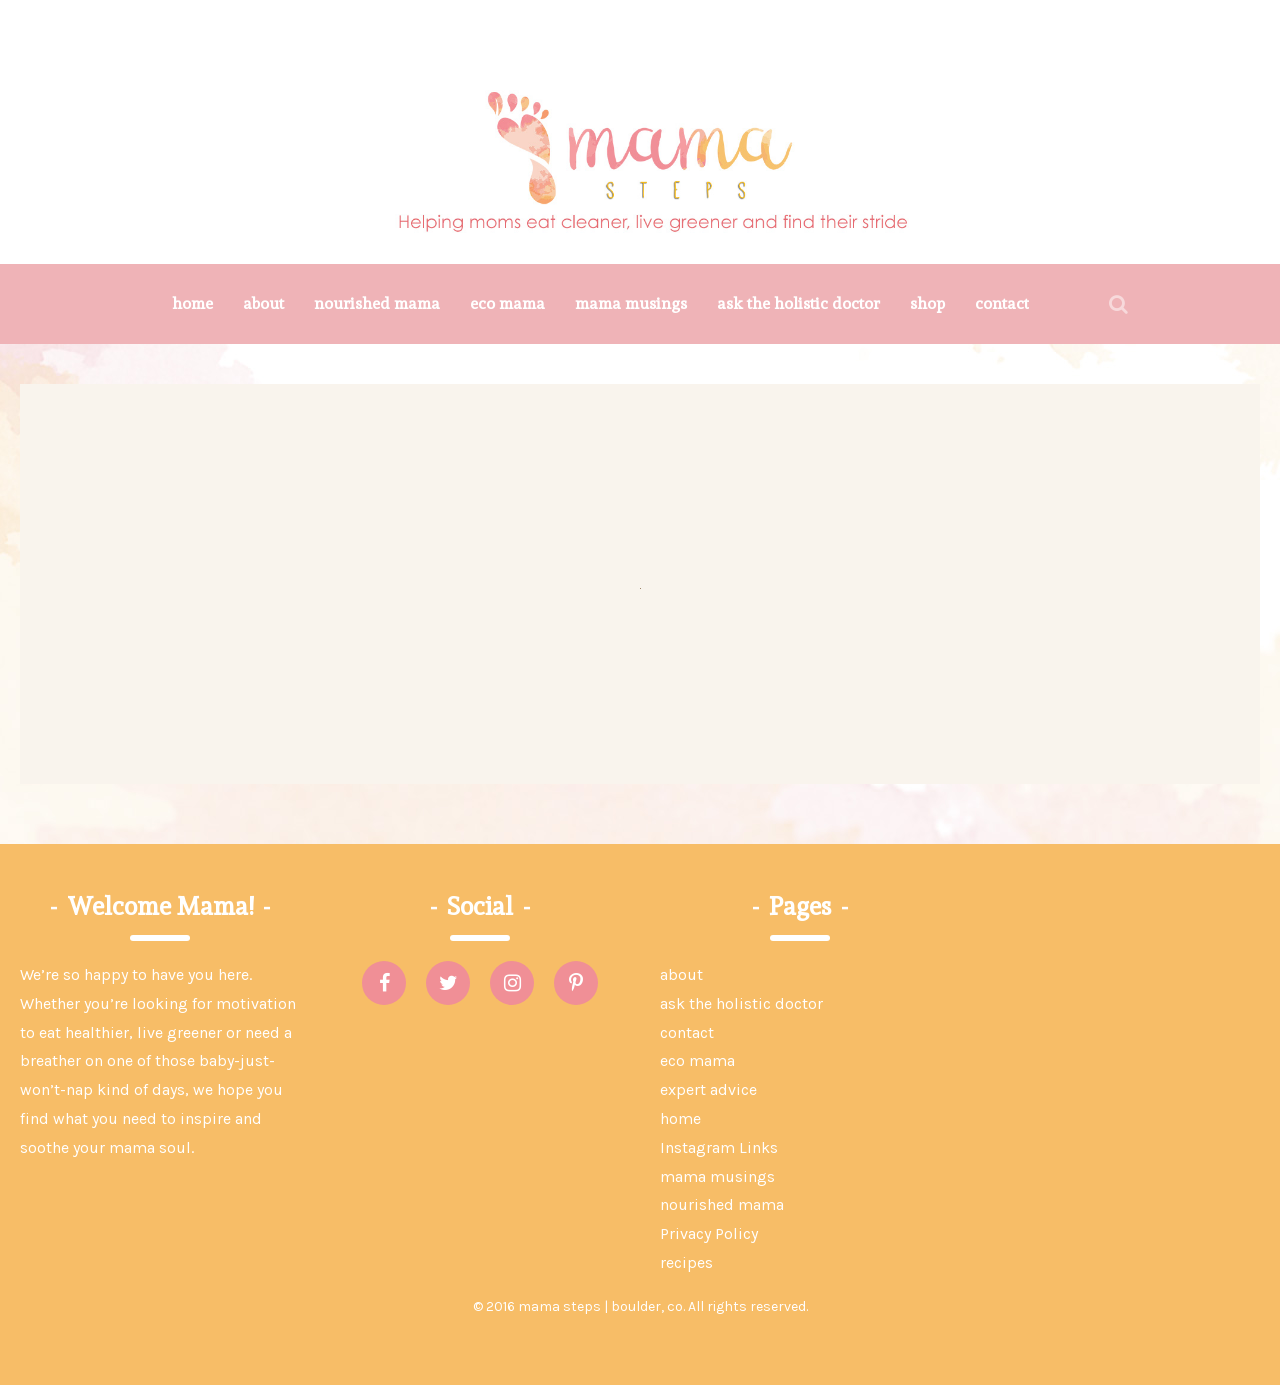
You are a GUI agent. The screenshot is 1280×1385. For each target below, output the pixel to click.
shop (927, 303)
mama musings (631, 303)
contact (1002, 303)
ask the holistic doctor (798, 303)
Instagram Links (719, 1147)
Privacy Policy (709, 1233)
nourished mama (377, 303)
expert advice (708, 1089)
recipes (686, 1262)
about (263, 303)
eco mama (507, 303)
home (192, 303)
